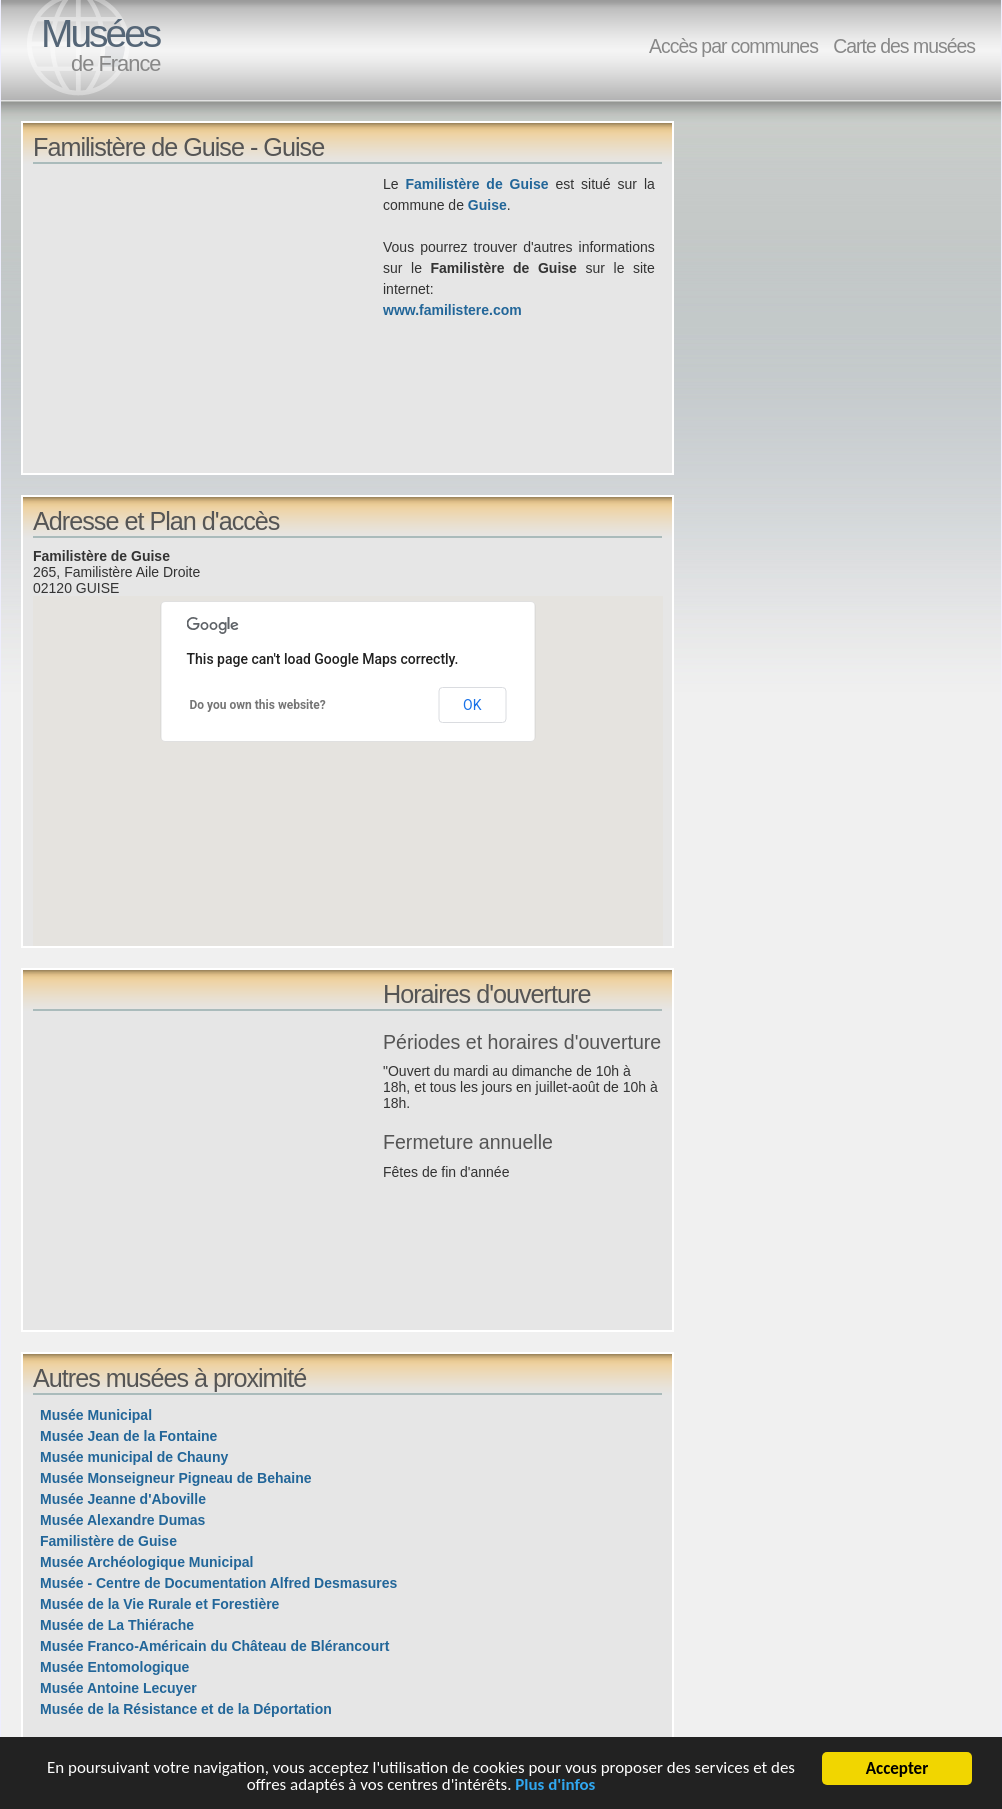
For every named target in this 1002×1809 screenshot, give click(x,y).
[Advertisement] (208, 314)
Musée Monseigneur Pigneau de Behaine (176, 1478)
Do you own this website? (258, 705)
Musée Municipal (96, 1415)
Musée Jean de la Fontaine (128, 1436)
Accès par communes (733, 46)
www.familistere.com (452, 310)
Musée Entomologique (114, 1667)
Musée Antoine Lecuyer (118, 1688)
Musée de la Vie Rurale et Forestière (159, 1604)
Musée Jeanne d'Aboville (123, 1499)
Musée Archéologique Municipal (146, 1562)
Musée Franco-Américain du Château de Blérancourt (214, 1646)
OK (472, 705)
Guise (487, 205)
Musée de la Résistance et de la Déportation (186, 1709)
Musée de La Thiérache (117, 1625)
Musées (100, 33)
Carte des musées (904, 46)
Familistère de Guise (477, 184)
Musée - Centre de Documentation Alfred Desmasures (218, 1583)
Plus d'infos (556, 1785)
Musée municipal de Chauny (134, 1457)
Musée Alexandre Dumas (122, 1520)
